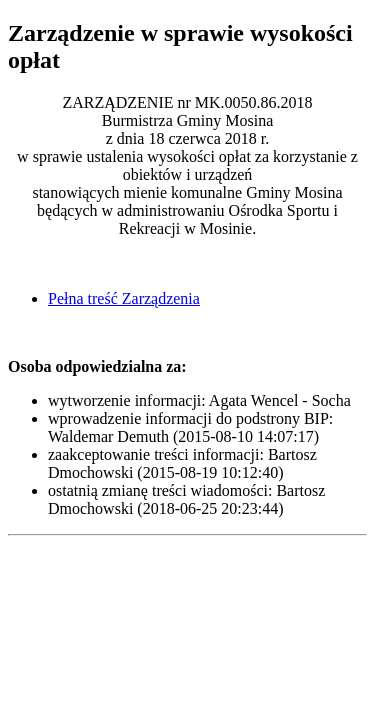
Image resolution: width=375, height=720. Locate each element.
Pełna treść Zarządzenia (124, 298)
